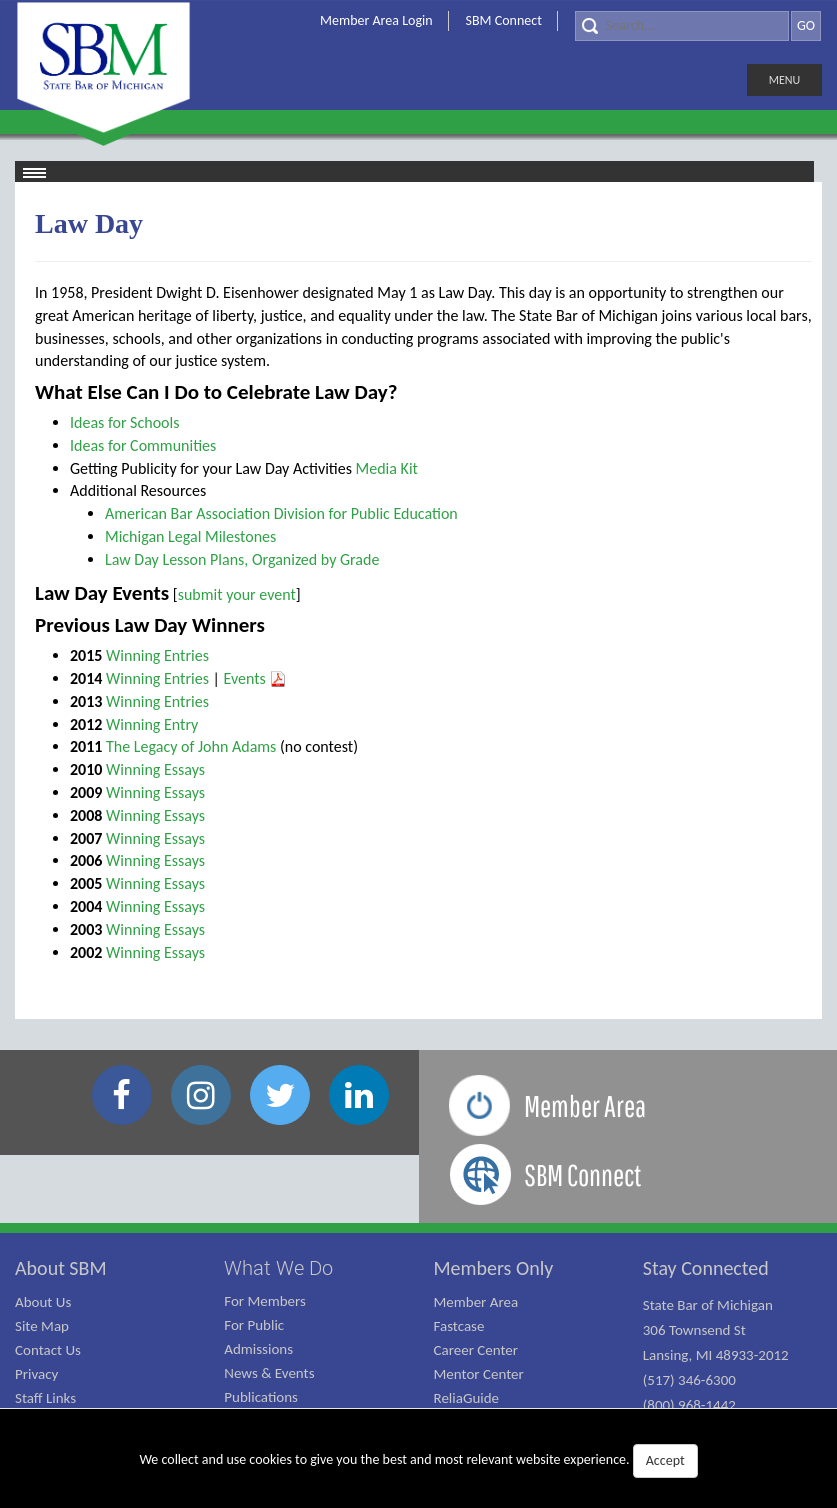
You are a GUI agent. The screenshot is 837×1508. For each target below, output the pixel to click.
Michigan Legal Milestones (190, 536)
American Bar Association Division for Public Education (281, 513)
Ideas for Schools (124, 422)
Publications (261, 1397)
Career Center (476, 1350)
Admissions (258, 1349)
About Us (43, 1302)
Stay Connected (706, 1268)
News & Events (269, 1373)
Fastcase (459, 1326)
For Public (254, 1325)
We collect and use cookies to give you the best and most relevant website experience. (418, 1461)
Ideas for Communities (143, 445)
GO (806, 25)
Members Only (494, 1268)
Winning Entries (157, 655)
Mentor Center (479, 1374)
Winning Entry (152, 724)
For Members (265, 1301)
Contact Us (48, 1350)
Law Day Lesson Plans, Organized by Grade (242, 559)
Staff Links (45, 1398)
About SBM (61, 1268)
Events (256, 678)
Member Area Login (376, 20)
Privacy (36, 1374)
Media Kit (387, 468)
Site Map (42, 1326)
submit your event (237, 594)
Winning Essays (155, 769)
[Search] (682, 26)
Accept (665, 1460)
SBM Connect (504, 20)
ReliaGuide (467, 1398)
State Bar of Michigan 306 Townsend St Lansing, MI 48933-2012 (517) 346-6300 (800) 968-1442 (716, 1355)
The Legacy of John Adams (191, 746)
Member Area (476, 1302)
